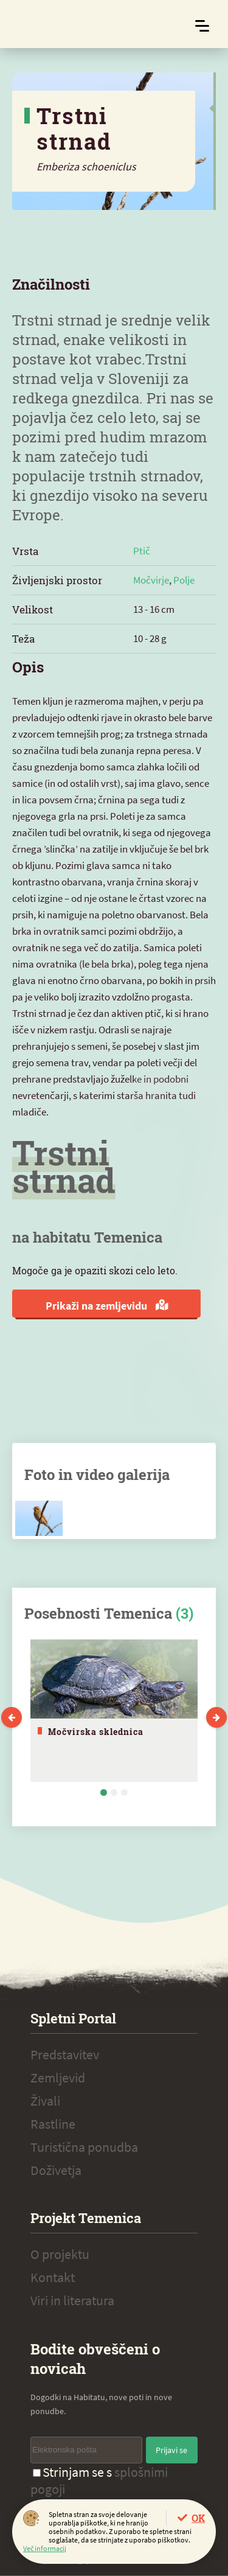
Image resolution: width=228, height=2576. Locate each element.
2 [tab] (114, 1792)
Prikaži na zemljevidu (107, 1306)
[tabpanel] (114, 1710)
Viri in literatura (72, 2300)
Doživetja (55, 2170)
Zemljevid (57, 2077)
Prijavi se (171, 2450)
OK (198, 2517)
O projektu (59, 2254)
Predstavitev (64, 2054)
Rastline (52, 2123)
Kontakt (52, 2277)
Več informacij (44, 2548)
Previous (11, 1717)
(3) (184, 1613)
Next (216, 1717)
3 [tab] (124, 1792)
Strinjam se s (99, 2480)
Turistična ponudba (84, 2146)
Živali (45, 2100)
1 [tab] (103, 1792)
